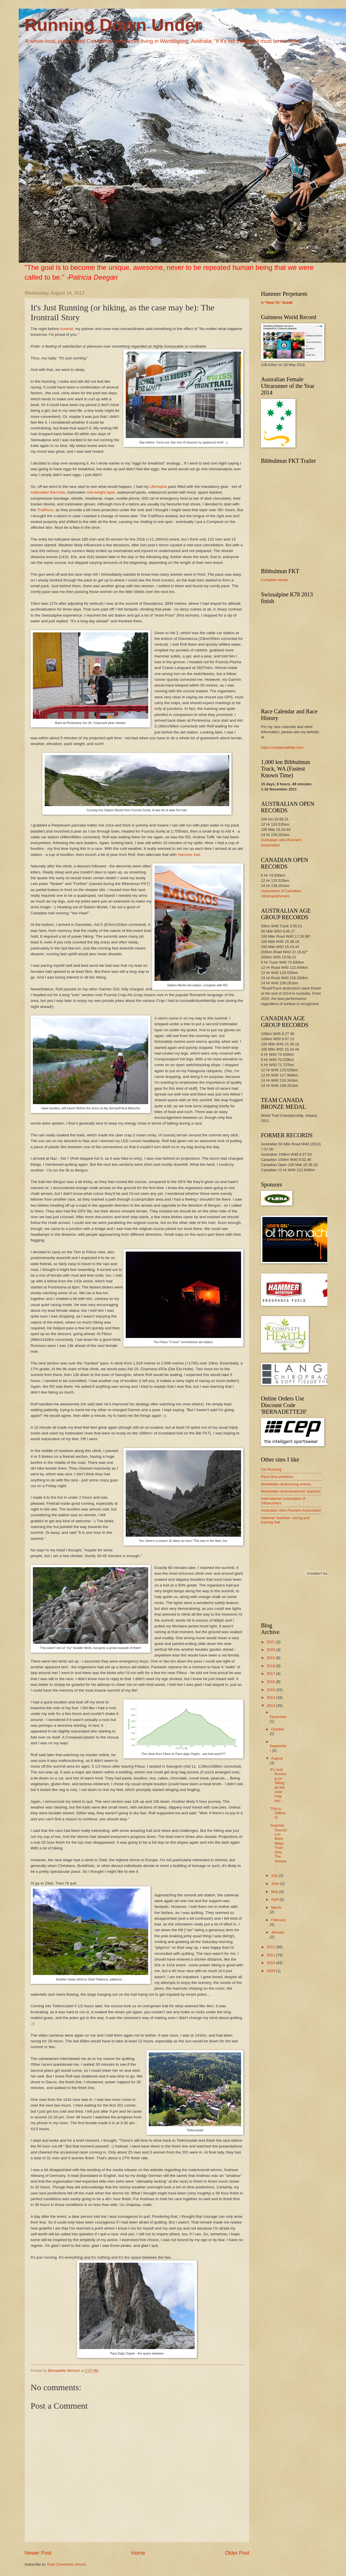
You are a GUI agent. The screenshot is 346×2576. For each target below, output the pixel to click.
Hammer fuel (189, 854)
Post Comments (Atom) (66, 2564)
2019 (271, 1658)
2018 (271, 1666)
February (278, 1920)
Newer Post (38, 2553)
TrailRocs (45, 510)
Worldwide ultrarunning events (286, 1484)
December (278, 1717)
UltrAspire (158, 486)
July (275, 1875)
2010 (271, 1963)
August (277, 1758)
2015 (271, 1690)
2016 (271, 1682)
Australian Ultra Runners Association (291, 1510)
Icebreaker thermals (48, 492)
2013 (271, 1705)
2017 (271, 1673)
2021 (271, 1642)
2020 (271, 1650)
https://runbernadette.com (282, 747)
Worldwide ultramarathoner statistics (291, 1491)
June (275, 1883)
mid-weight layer (100, 492)
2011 (271, 1955)
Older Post (237, 2553)
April (275, 1899)
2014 (271, 1697)
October (277, 1729)
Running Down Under (113, 25)
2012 (271, 1947)
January (277, 1932)
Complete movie (274, 580)
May (275, 1891)
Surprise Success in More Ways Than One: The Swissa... (278, 1845)
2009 (271, 1971)
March (276, 1907)
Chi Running (271, 1469)
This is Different (277, 1813)
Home (138, 2553)
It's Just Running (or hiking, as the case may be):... (278, 1785)
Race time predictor (277, 1476)
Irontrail (66, 329)
